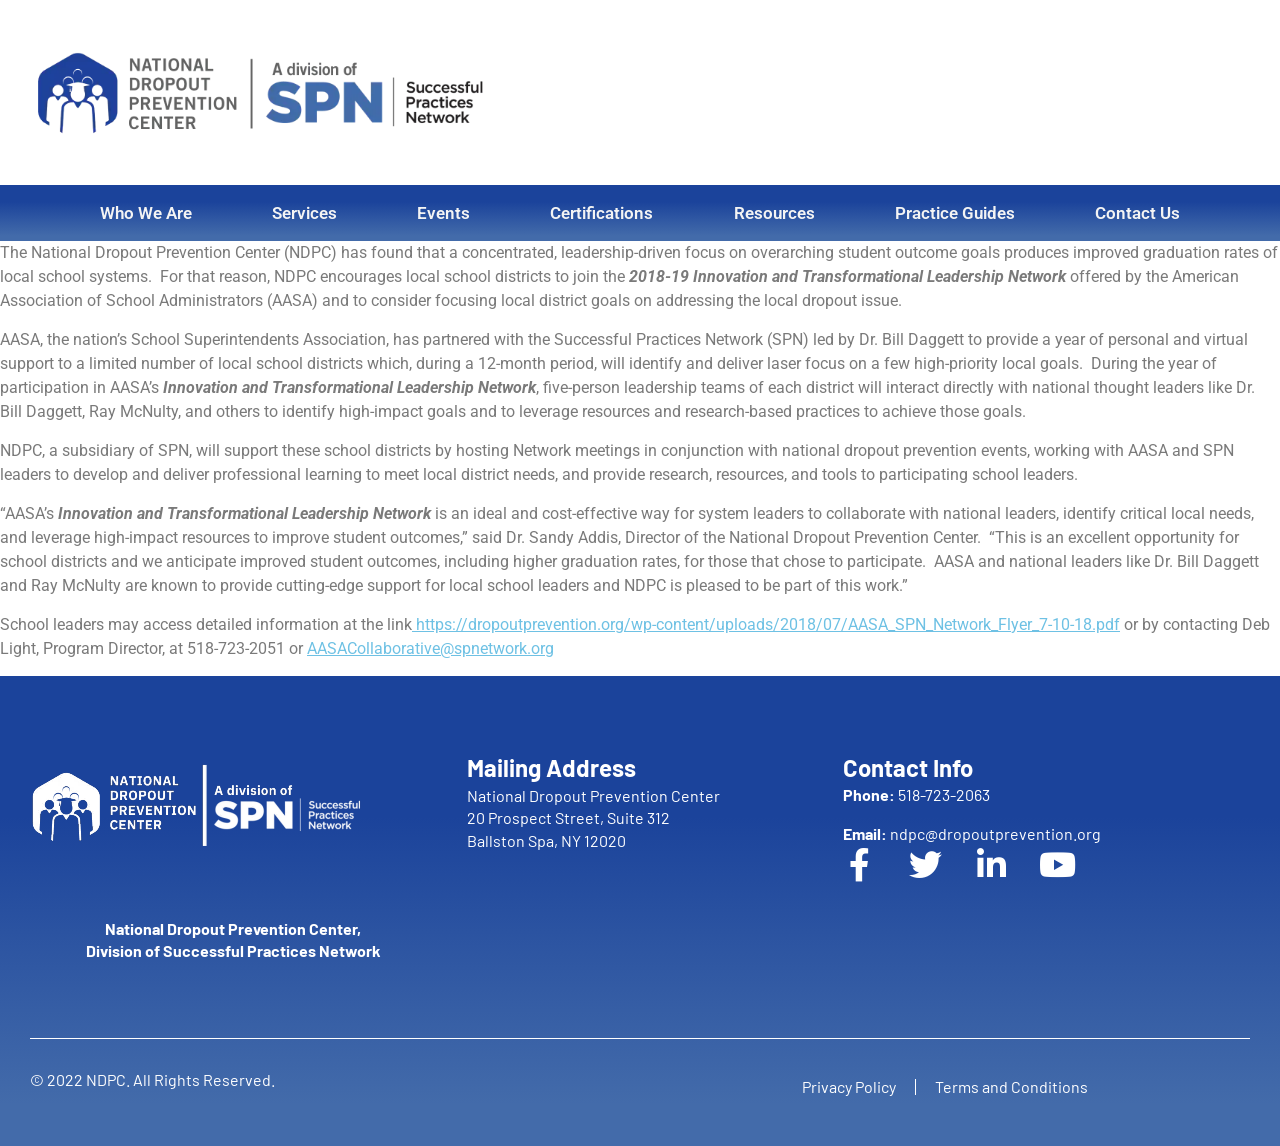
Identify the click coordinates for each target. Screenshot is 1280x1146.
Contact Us (1137, 213)
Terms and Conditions (1012, 1086)
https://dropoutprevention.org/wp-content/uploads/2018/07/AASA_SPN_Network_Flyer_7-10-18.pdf (766, 624)
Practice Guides (955, 213)
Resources (774, 213)
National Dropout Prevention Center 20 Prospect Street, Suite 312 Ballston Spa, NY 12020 (593, 818)
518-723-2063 (916, 794)
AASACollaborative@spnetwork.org (430, 648)
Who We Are (146, 213)
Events (443, 213)
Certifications (601, 213)
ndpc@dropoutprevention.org (972, 833)
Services (304, 213)
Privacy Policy (848, 1086)
